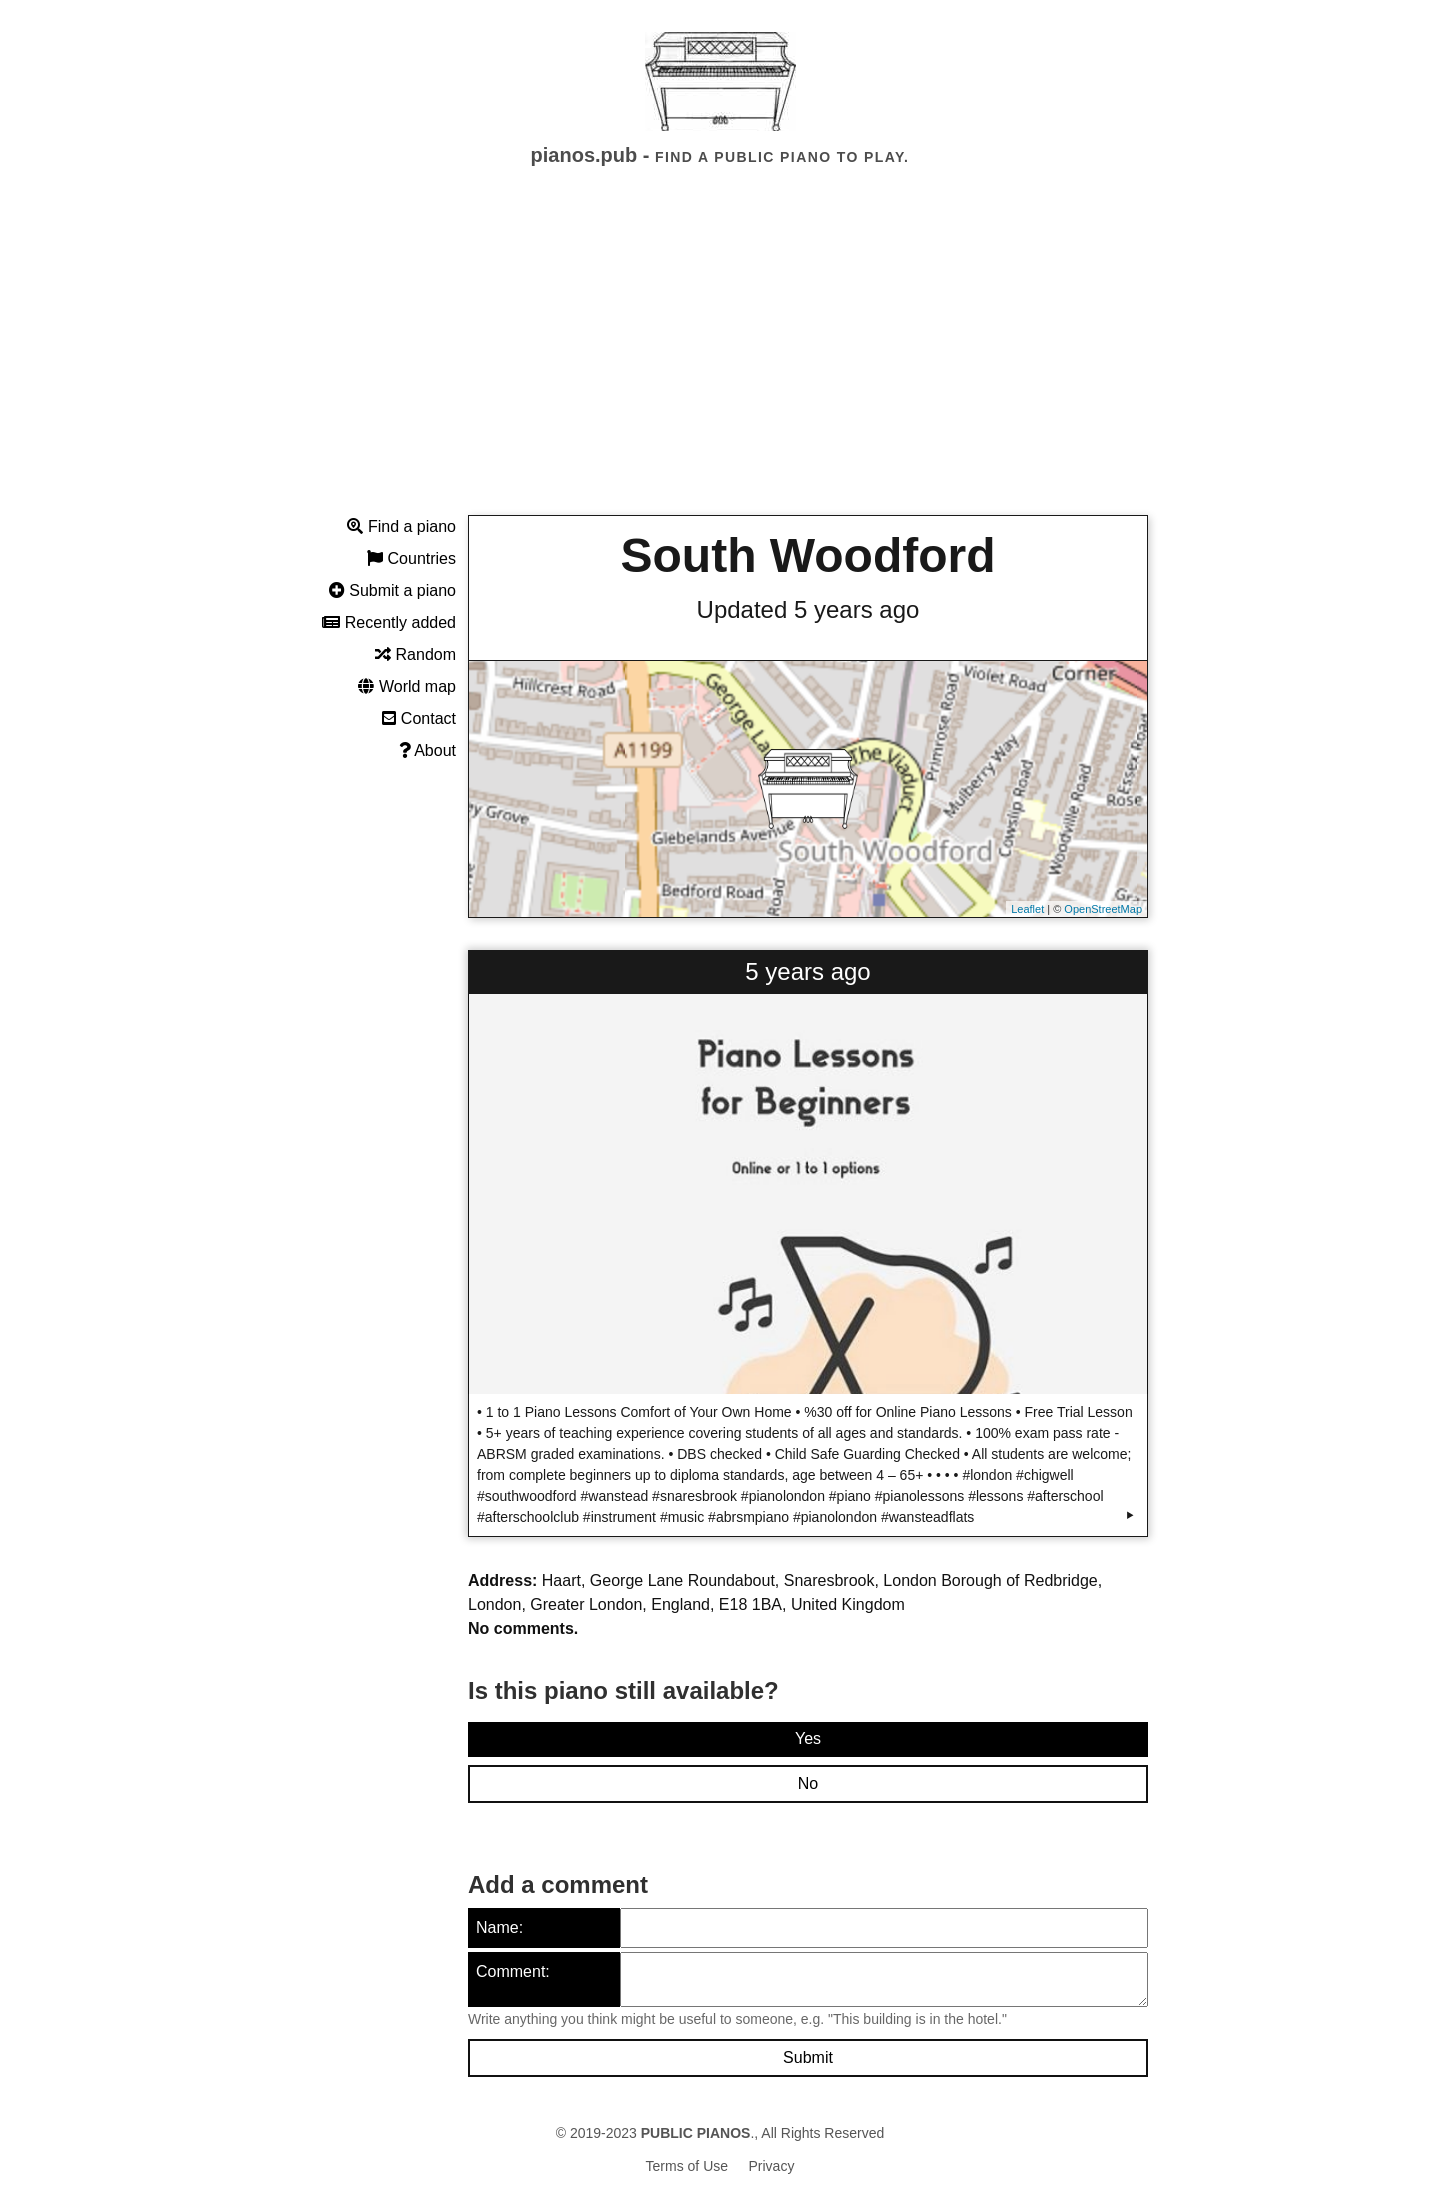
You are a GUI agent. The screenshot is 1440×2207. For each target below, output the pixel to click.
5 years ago (807, 971)
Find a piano (401, 526)
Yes (808, 1738)
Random (415, 654)
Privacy (772, 2166)
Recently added (389, 622)
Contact (419, 718)
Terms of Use (687, 2166)
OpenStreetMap (1103, 909)
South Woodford (808, 555)
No (808, 1783)
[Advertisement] (720, 359)
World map (407, 686)
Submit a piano (392, 590)
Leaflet (1027, 909)
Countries (411, 558)
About (427, 750)
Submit (808, 2057)
